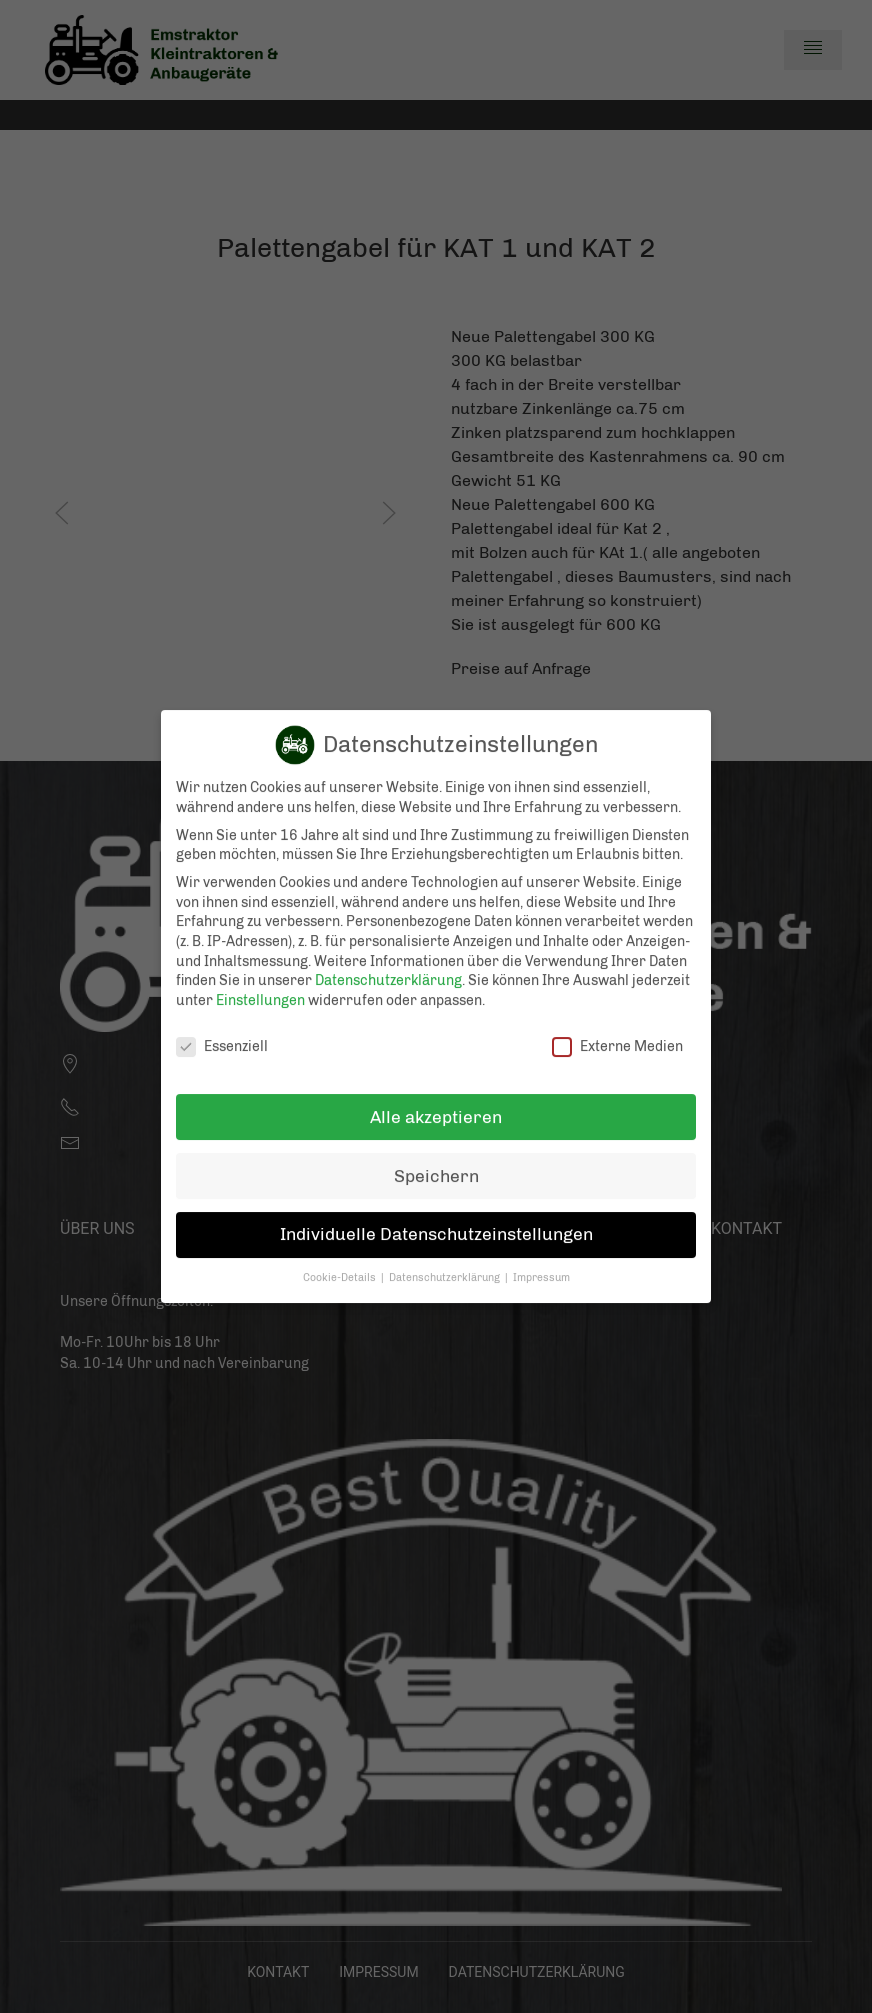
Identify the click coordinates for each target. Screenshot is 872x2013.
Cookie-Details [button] (341, 1260)
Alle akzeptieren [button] (436, 1099)
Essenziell (222, 1028)
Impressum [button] (541, 1260)
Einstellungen (260, 983)
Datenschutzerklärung (388, 963)
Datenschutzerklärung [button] (446, 1260)
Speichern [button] (436, 1158)
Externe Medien (617, 1028)
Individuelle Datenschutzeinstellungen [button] (436, 1217)
